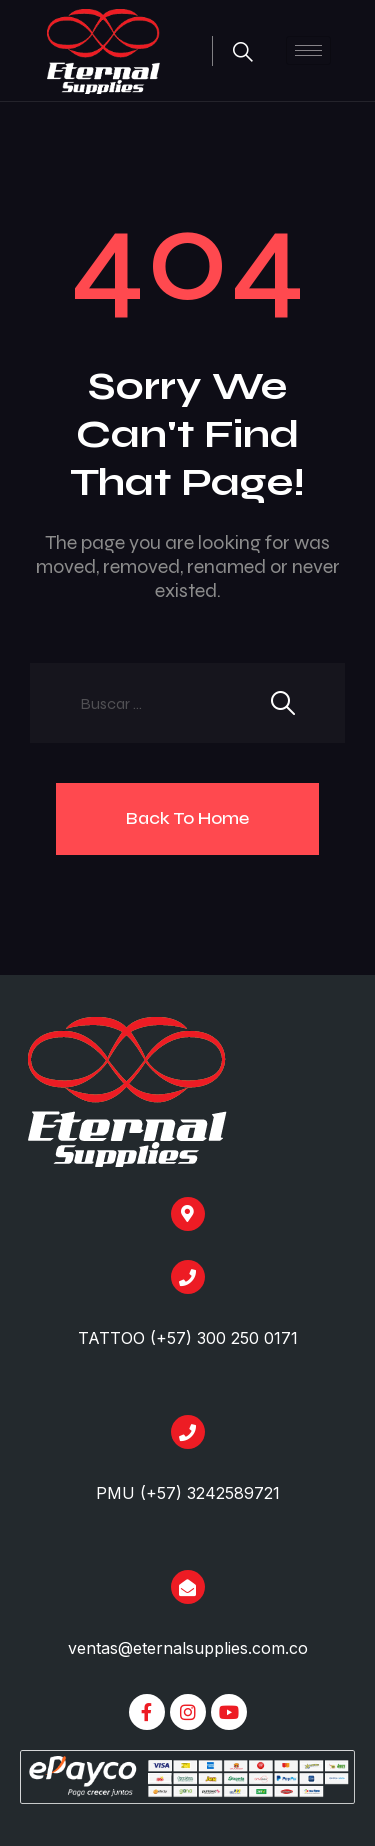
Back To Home (187, 818)
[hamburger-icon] (308, 50)
